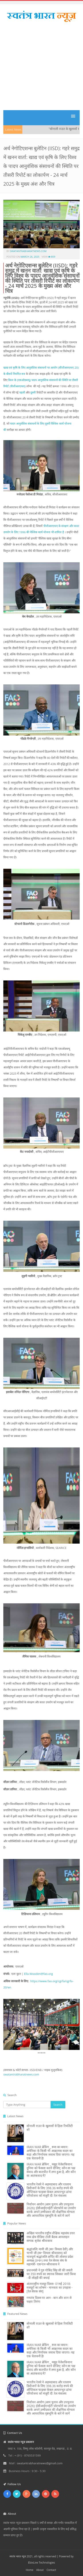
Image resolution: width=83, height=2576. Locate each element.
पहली (22, 392)
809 (51, 256)
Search (57, 2105)
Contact (51, 2570)
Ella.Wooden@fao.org (38, 1974)
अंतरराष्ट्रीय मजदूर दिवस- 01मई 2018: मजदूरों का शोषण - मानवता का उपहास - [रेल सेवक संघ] (49, 2287)
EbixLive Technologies (41, 2562)
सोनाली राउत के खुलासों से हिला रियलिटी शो (50, 2128)
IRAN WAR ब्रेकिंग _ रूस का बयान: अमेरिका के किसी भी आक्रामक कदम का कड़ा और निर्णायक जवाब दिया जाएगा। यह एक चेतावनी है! (50, 2152)
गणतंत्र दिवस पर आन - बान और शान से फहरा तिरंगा (49, 2300)
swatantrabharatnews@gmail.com (39, 2463)
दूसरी (33, 392)
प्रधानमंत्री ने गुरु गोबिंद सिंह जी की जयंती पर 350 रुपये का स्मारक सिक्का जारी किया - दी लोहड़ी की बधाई (51, 2274)
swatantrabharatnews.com (28, 251)
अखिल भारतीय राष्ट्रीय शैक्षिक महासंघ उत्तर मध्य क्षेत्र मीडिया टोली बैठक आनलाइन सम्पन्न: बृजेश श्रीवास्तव (51, 2237)
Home (29, 2570)
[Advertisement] (41, 68)
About (40, 2570)
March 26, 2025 (30, 256)
